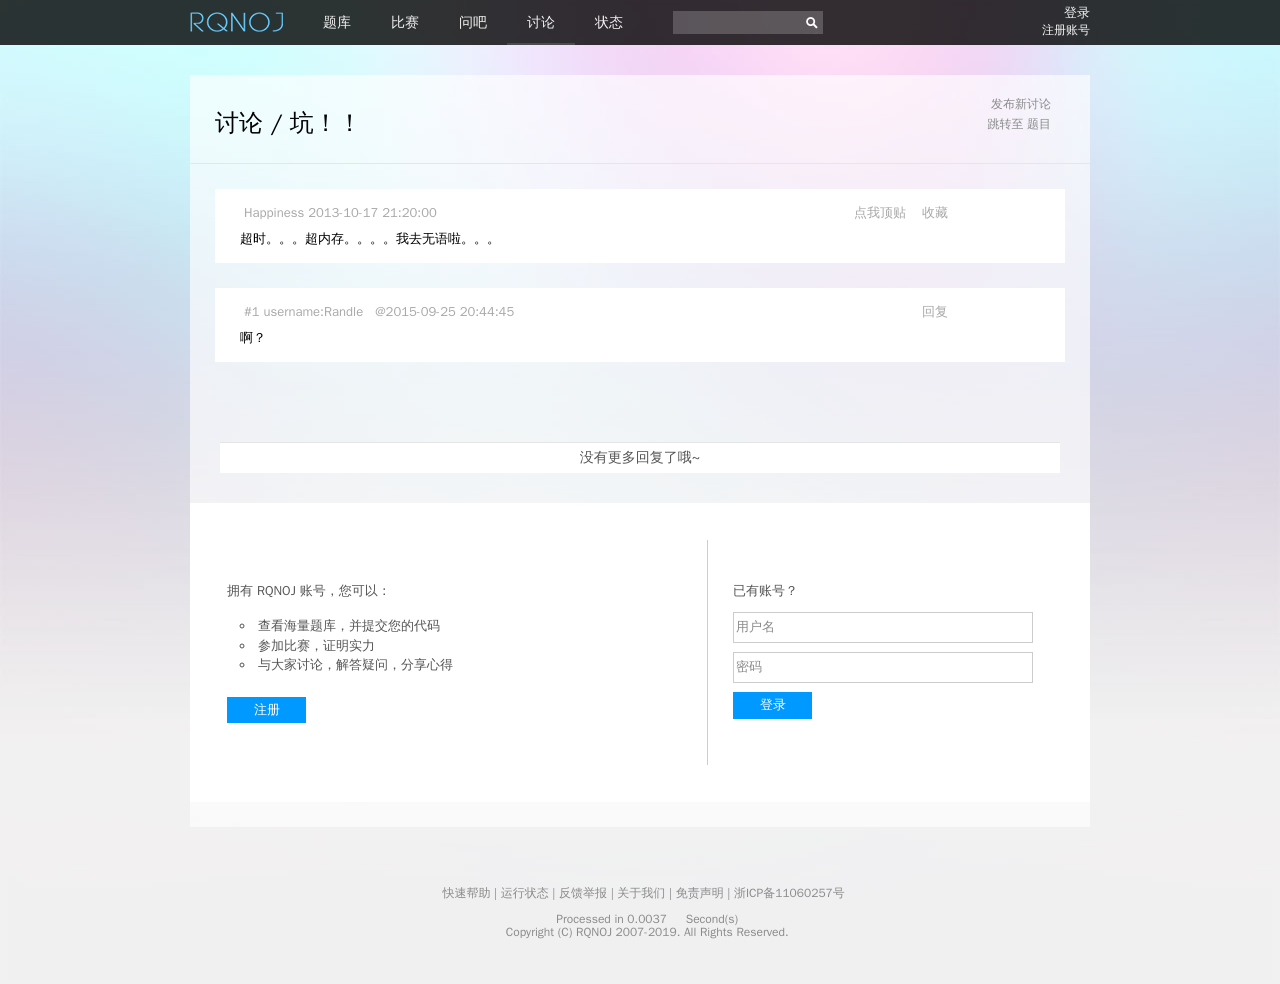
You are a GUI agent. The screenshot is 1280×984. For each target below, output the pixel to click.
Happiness (274, 212)
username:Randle (314, 311)
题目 (1039, 124)
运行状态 (525, 893)
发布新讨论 (1021, 104)
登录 (1077, 12)
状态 (609, 22)
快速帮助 (466, 893)
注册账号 (1066, 30)
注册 (267, 709)
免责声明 (700, 893)
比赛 (405, 22)
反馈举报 (583, 893)
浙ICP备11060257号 (789, 893)
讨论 (541, 22)
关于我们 (641, 893)
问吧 (473, 22)
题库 (337, 22)
